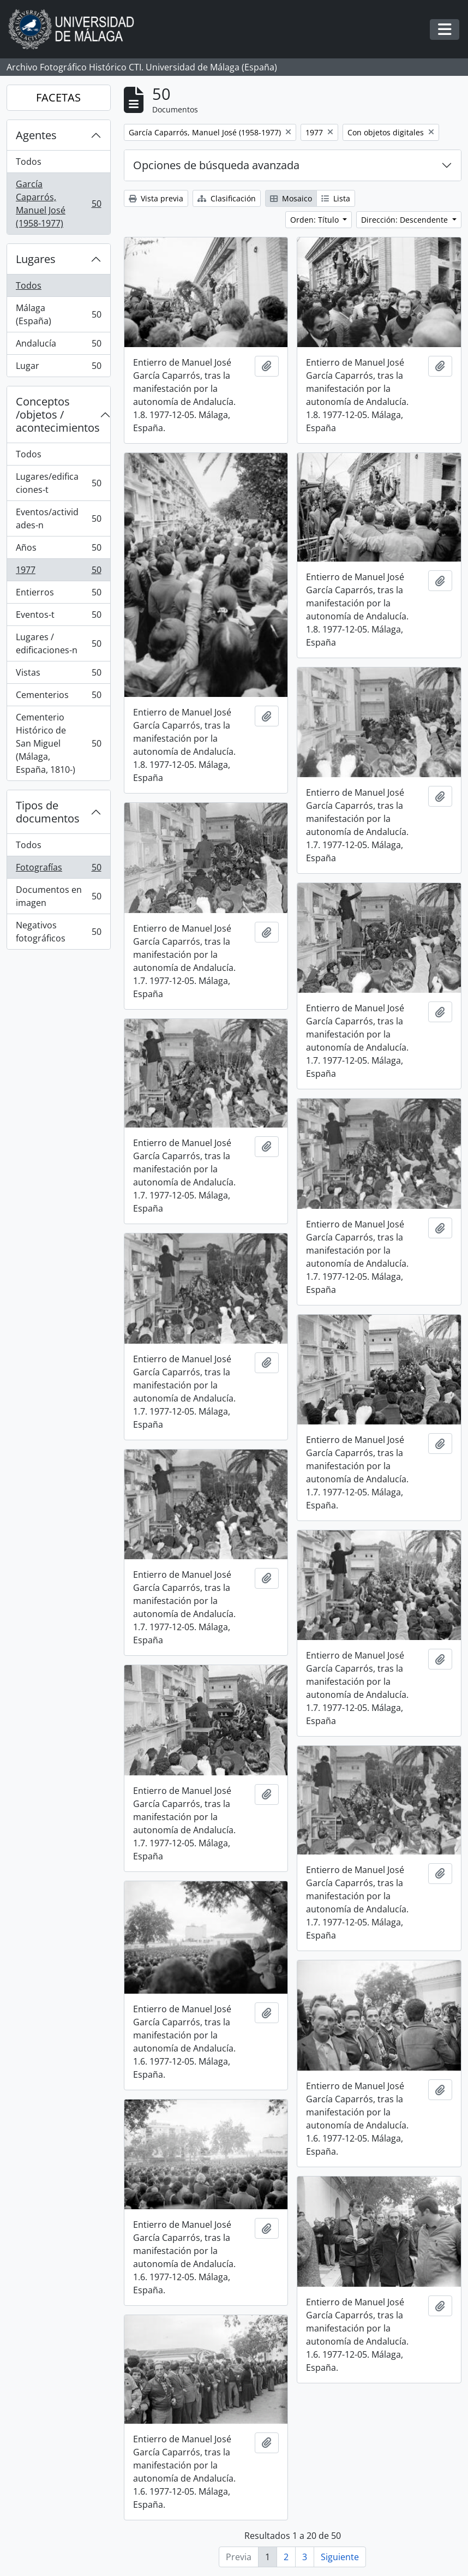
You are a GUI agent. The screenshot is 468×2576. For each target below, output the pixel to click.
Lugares (36, 259)
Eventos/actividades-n (58, 518)
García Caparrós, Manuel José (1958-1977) (58, 203)
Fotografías (58, 870)
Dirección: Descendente (405, 219)
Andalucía (58, 346)
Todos (28, 162)
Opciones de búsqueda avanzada (216, 165)
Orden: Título (315, 219)
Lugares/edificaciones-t (58, 483)
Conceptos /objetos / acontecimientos (58, 414)
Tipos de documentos (48, 812)
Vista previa (156, 198)
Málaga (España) (58, 314)
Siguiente (340, 2557)
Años (58, 550)
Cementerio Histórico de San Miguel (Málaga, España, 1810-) (58, 743)
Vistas (58, 675)
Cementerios (58, 697)
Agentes (36, 135)
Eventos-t (58, 617)
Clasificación (226, 198)
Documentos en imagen (58, 896)
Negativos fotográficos (58, 931)
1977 (58, 572)
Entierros (58, 595)
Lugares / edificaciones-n (58, 643)
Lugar (58, 368)
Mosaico (291, 198)
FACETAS (58, 97)
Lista (335, 198)
